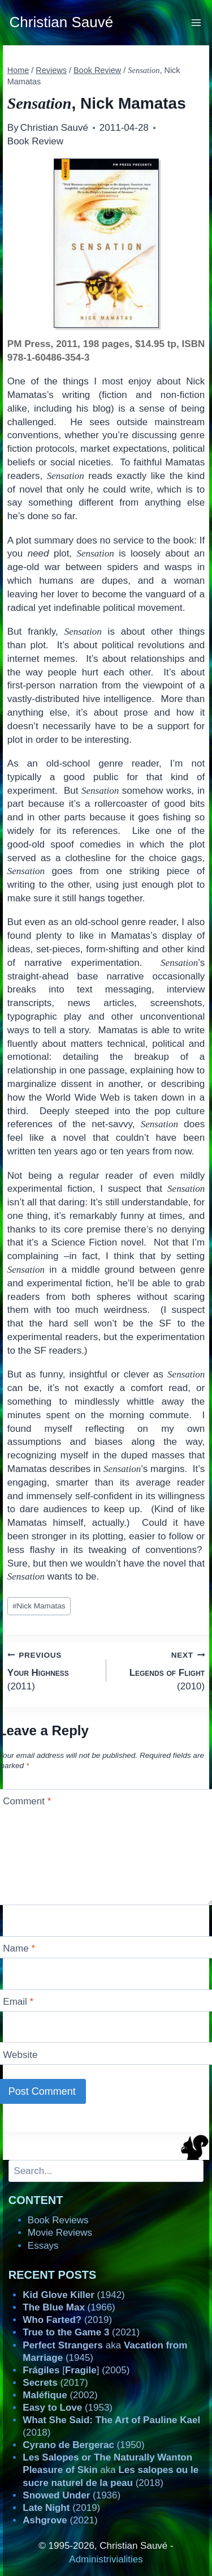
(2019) (67, 2319)
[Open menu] (196, 22)
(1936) (71, 2495)
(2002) (60, 2395)
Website (20, 2054)
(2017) (55, 2382)
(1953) (68, 2407)
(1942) (73, 2295)
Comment (27, 1801)
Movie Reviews (60, 2232)
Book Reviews (58, 2220)
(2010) (160, 1670)
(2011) (52, 1670)
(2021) (81, 2332)
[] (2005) (76, 2370)
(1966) (69, 2307)
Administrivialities (105, 2559)
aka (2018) (110, 2470)
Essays (43, 2245)
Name (19, 1948)
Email (18, 2001)
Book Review (35, 141)
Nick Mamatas (39, 1606)
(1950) (83, 2445)
